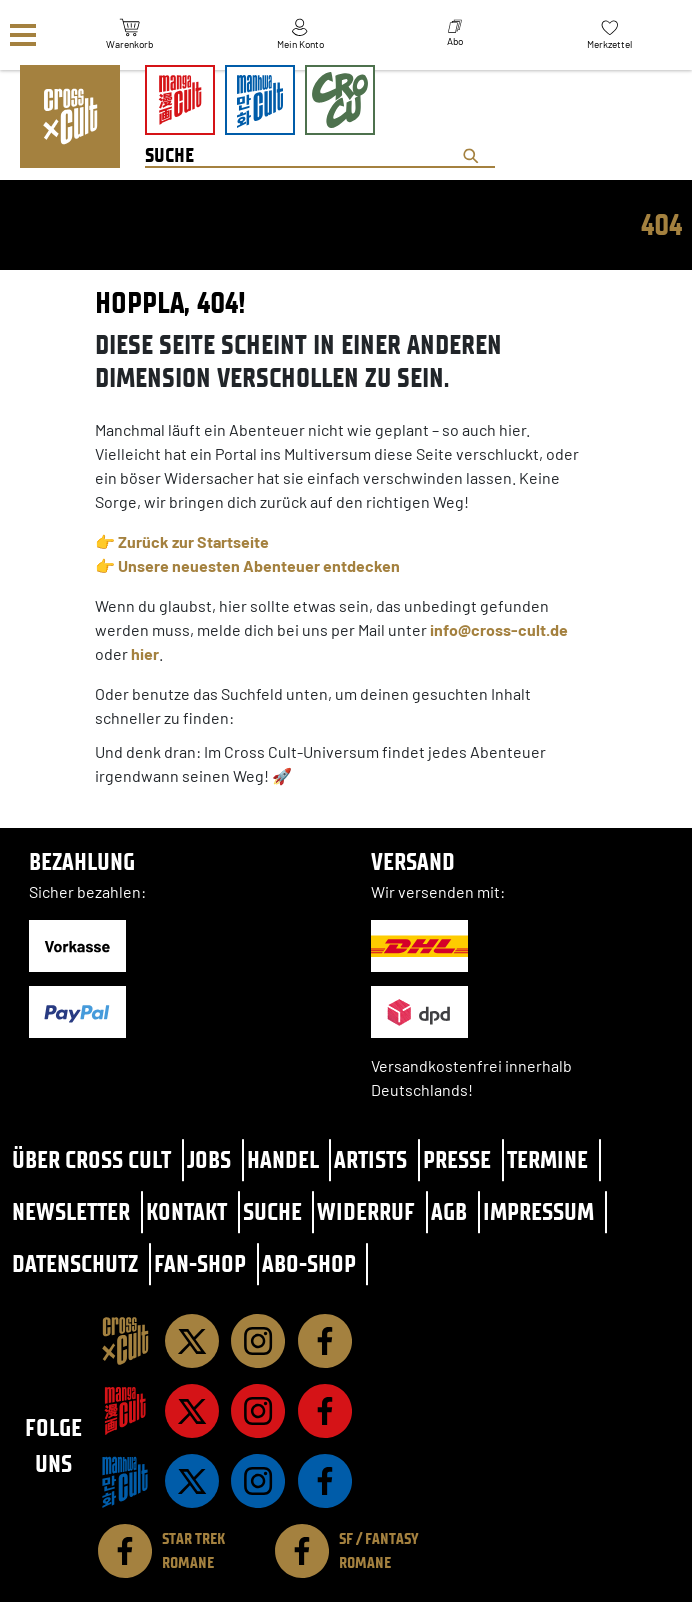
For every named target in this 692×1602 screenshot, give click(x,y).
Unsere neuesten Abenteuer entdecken (259, 565)
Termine (547, 1159)
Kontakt (186, 1211)
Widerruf (366, 1211)
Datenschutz (75, 1263)
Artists (370, 1159)
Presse (457, 1159)
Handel (283, 1159)
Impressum (538, 1211)
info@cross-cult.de (499, 629)
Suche (272, 1211)
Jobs (209, 1159)
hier (145, 653)
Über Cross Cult (91, 1159)
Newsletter (71, 1211)
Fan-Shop (200, 1263)
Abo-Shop (309, 1263)
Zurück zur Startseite (193, 541)
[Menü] (23, 35)
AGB (449, 1211)
